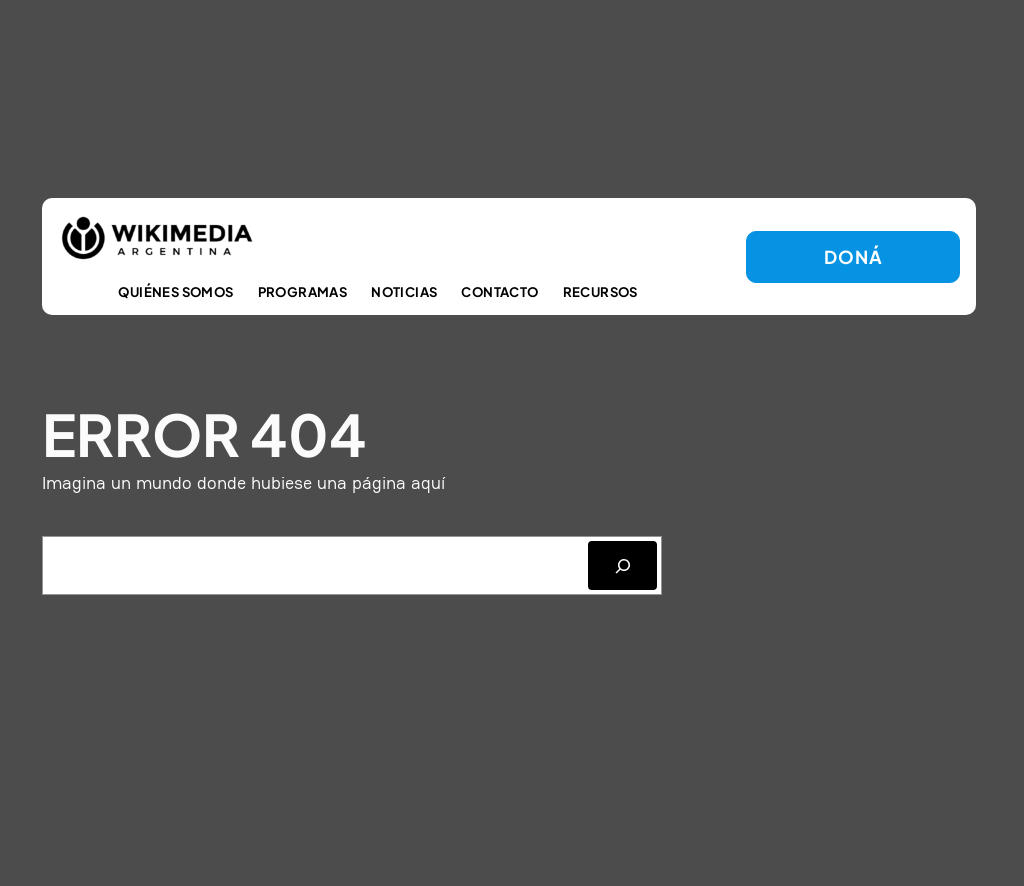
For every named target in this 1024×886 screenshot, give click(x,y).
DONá (853, 256)
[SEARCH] (622, 565)
